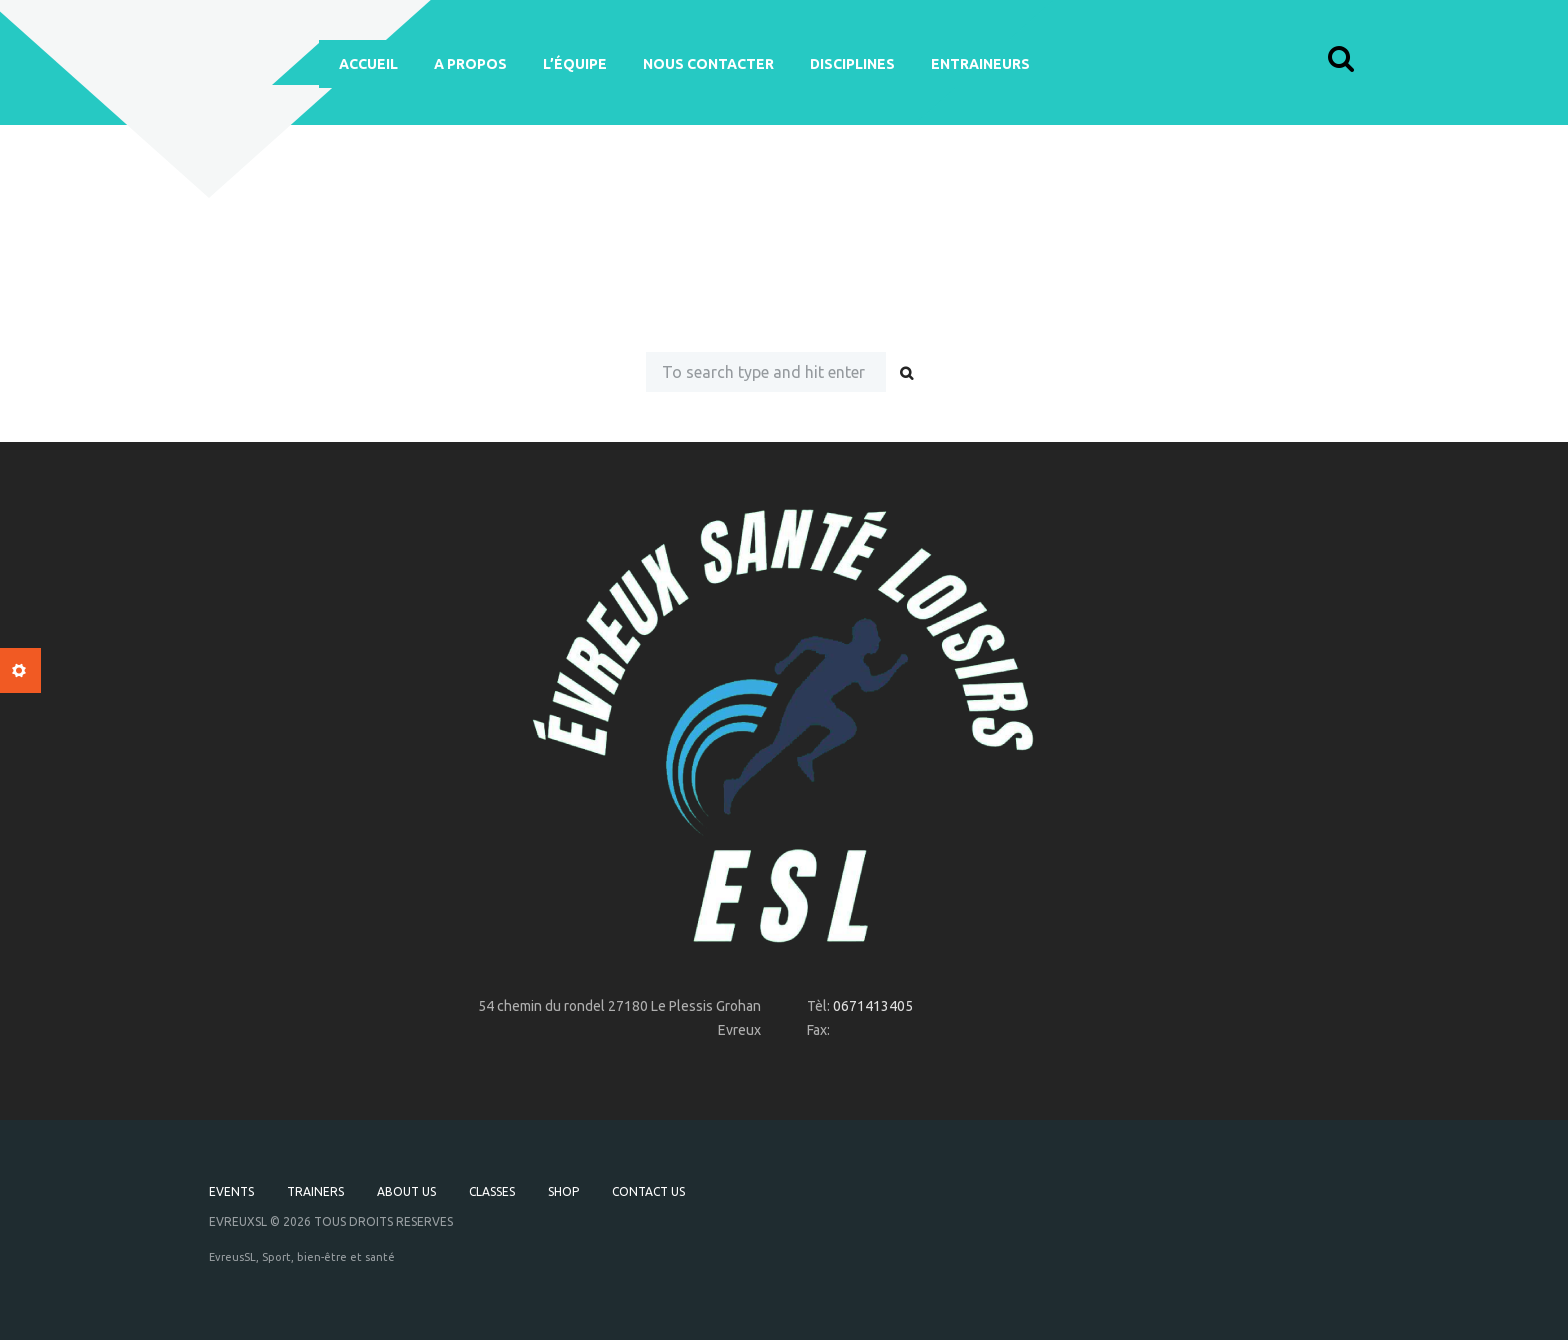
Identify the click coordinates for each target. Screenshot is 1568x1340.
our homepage (1070, 307)
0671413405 (873, 1006)
